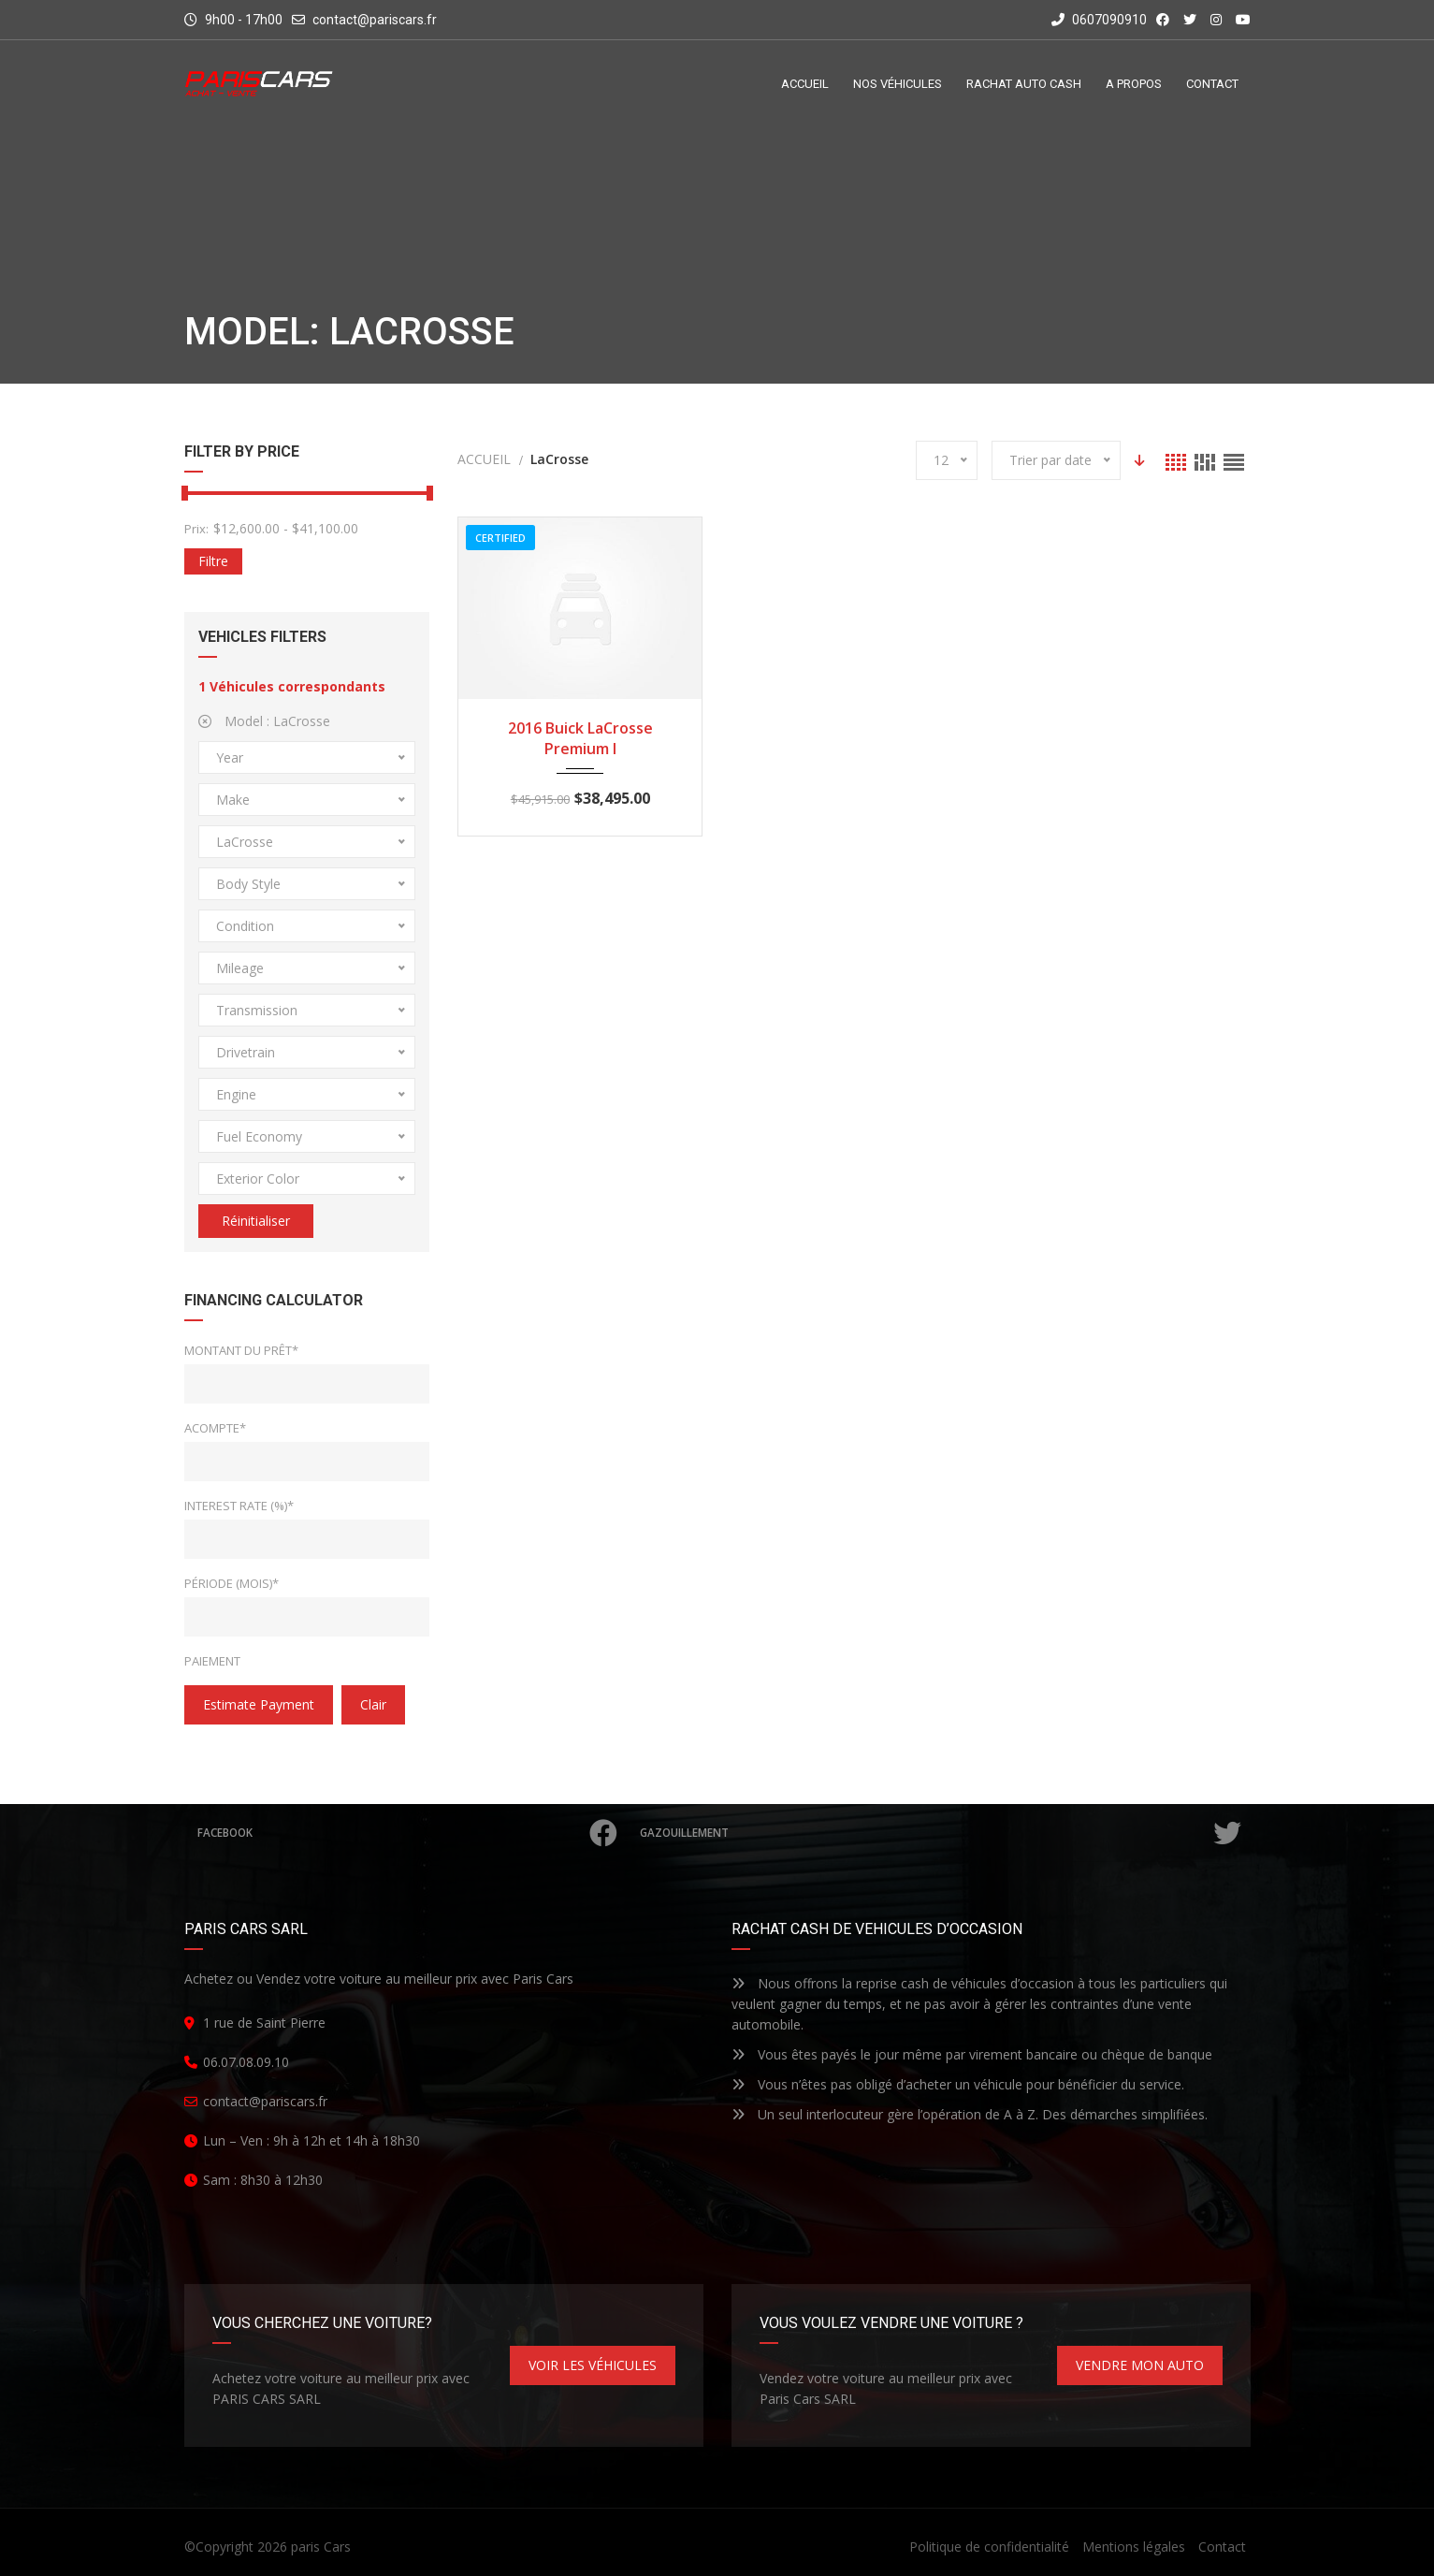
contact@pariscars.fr (374, 19)
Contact (1222, 2546)
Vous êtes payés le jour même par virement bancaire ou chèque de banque (971, 2054)
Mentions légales (1133, 2546)
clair (373, 1704)
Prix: (196, 528)
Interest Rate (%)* (239, 1505)
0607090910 (1099, 19)
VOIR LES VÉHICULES (593, 2365)
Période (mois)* (231, 1583)
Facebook (409, 1833)
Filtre (213, 561)
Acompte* (215, 1427)
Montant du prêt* (241, 1350)
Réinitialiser (256, 1221)
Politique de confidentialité (989, 2546)
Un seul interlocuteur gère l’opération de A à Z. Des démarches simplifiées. (969, 2114)
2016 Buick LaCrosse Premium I (580, 738)
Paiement (212, 1660)
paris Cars (321, 2546)
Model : (264, 721)
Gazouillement (941, 1833)
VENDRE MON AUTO (1140, 2365)
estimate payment (258, 1704)
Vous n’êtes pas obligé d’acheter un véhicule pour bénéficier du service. (957, 2084)
